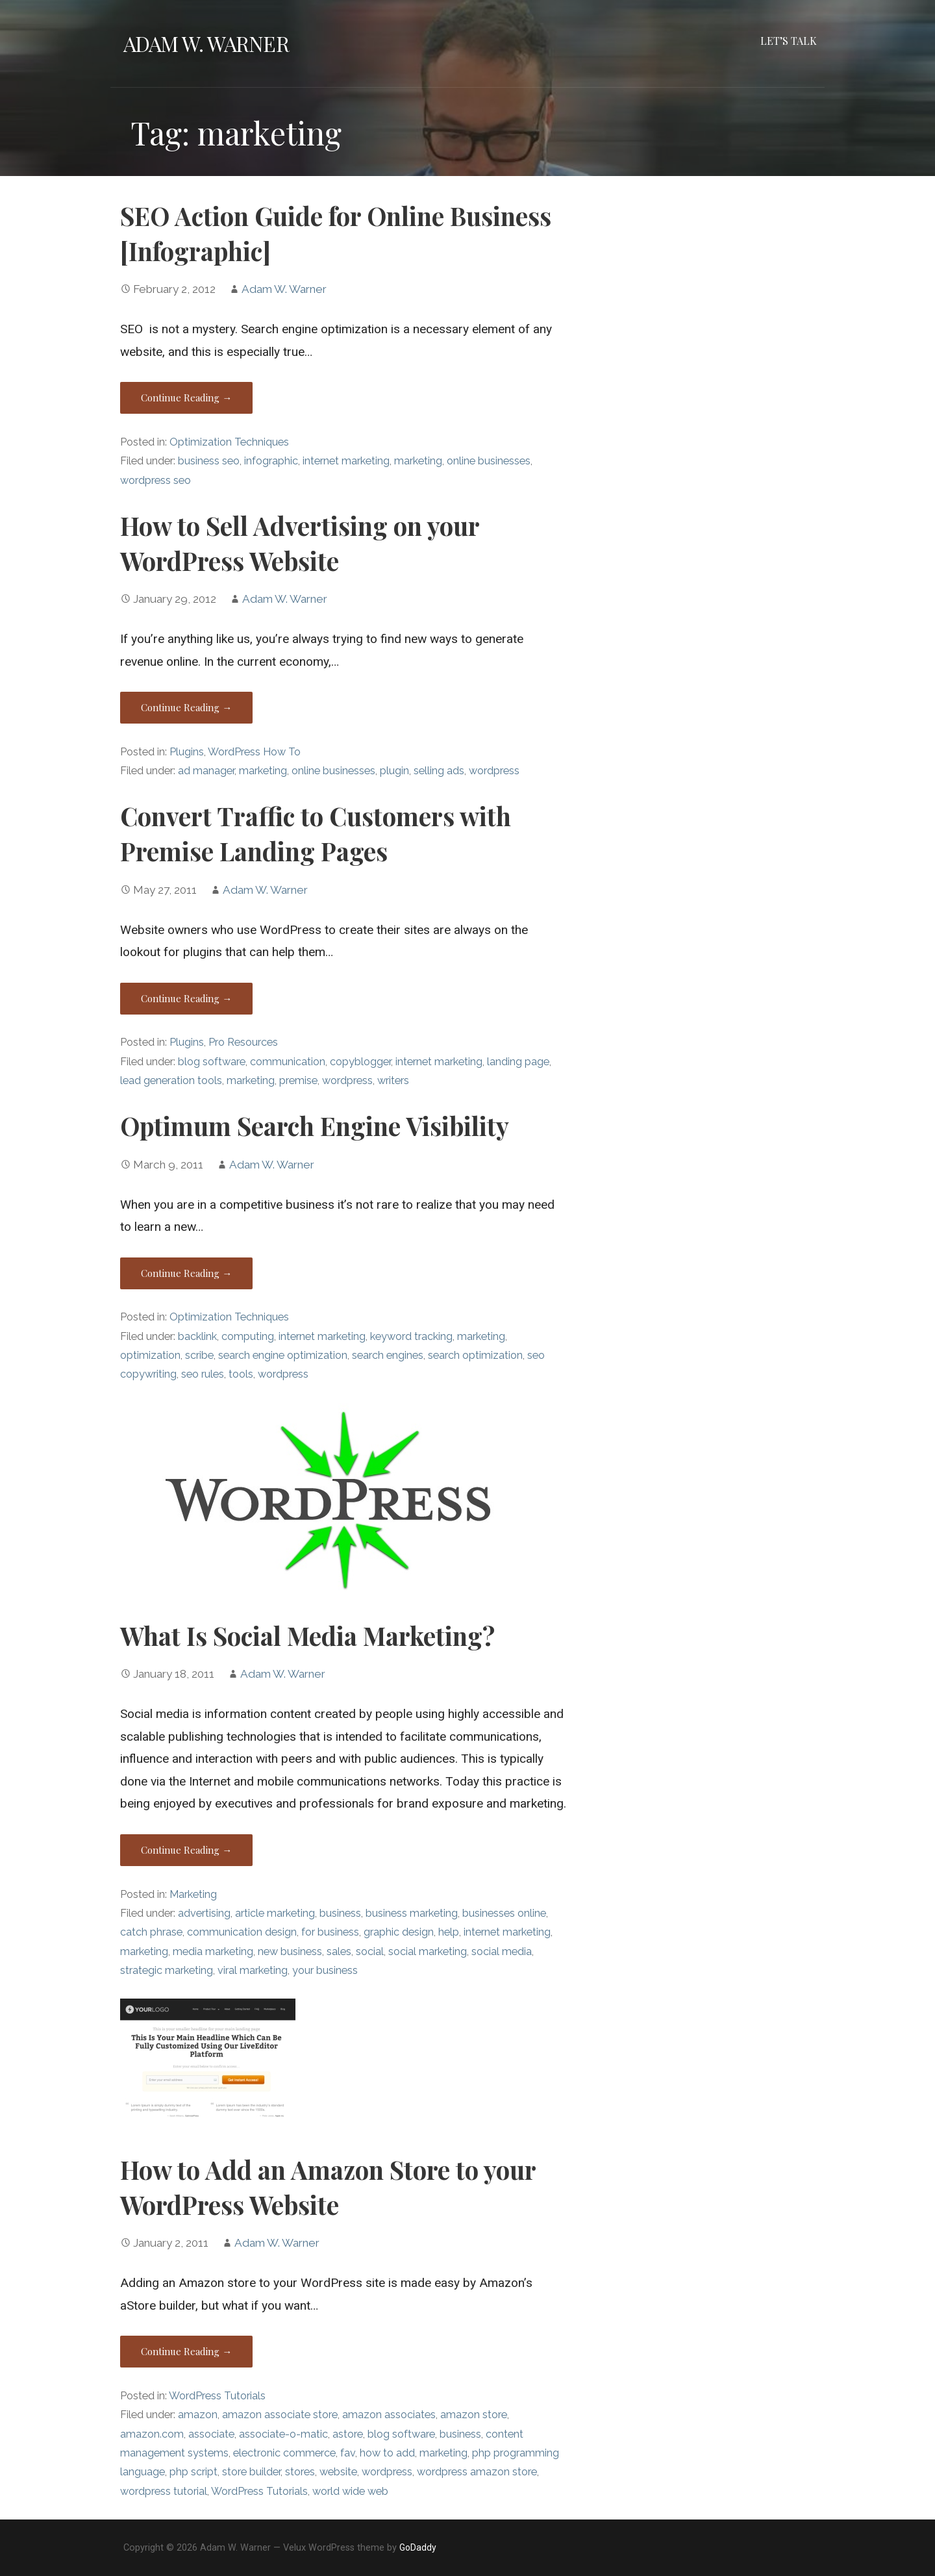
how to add (387, 2453)
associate (211, 2434)
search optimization (475, 1355)
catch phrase (151, 1932)
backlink (197, 1336)
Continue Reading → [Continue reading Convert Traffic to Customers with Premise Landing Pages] (186, 998)
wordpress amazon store (477, 2472)
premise (298, 1080)
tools (241, 1374)
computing (247, 1336)
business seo (209, 461)
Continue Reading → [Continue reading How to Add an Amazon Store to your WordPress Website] (186, 2351)
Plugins (186, 752)
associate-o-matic (283, 2434)
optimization (150, 1355)
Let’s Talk (788, 40)
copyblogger (360, 1061)
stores (300, 2472)
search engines (387, 1355)
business (340, 1913)
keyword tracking (411, 1336)
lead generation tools (171, 1080)
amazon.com (152, 2434)
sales (339, 1951)
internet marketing (346, 461)
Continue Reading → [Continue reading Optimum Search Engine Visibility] (186, 1273)
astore (347, 2434)
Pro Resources (243, 1042)
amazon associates (389, 2414)
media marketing (213, 1951)
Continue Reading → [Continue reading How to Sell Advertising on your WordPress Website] (186, 707)
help (448, 1932)
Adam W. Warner (206, 43)
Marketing (193, 1894)
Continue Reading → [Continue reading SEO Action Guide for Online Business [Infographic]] (186, 397)
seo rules (202, 1374)
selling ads (439, 770)
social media (501, 1951)
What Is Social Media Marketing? (307, 1635)
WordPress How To (254, 752)
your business (325, 1970)
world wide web (350, 2491)
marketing (418, 461)
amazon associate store (280, 2414)
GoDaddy (417, 2547)
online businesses (488, 461)
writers (393, 1080)
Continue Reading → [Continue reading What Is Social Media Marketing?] (186, 1849)
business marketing (412, 1913)
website (338, 2472)
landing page (518, 1061)
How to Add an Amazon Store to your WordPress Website (328, 2187)
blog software (211, 1061)
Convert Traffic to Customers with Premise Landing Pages (315, 833)
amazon (198, 2414)
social (370, 1951)
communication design (242, 1932)
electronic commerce (284, 2453)
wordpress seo (155, 480)
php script (193, 2472)
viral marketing (253, 1970)
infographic (271, 461)
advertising (204, 1913)
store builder (251, 2472)
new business (290, 1951)
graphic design (399, 1932)
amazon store (473, 2414)
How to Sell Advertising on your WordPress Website (299, 543)
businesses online (504, 1913)
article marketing (275, 1913)
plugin (394, 770)
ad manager (206, 770)
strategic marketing (166, 1970)
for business (330, 1932)
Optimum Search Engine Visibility (314, 1126)
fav (347, 2453)
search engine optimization (282, 1355)
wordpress (494, 770)
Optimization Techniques (229, 442)
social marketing (427, 1951)
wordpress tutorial (163, 2491)
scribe (199, 1355)
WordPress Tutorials (217, 2396)
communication (287, 1061)
